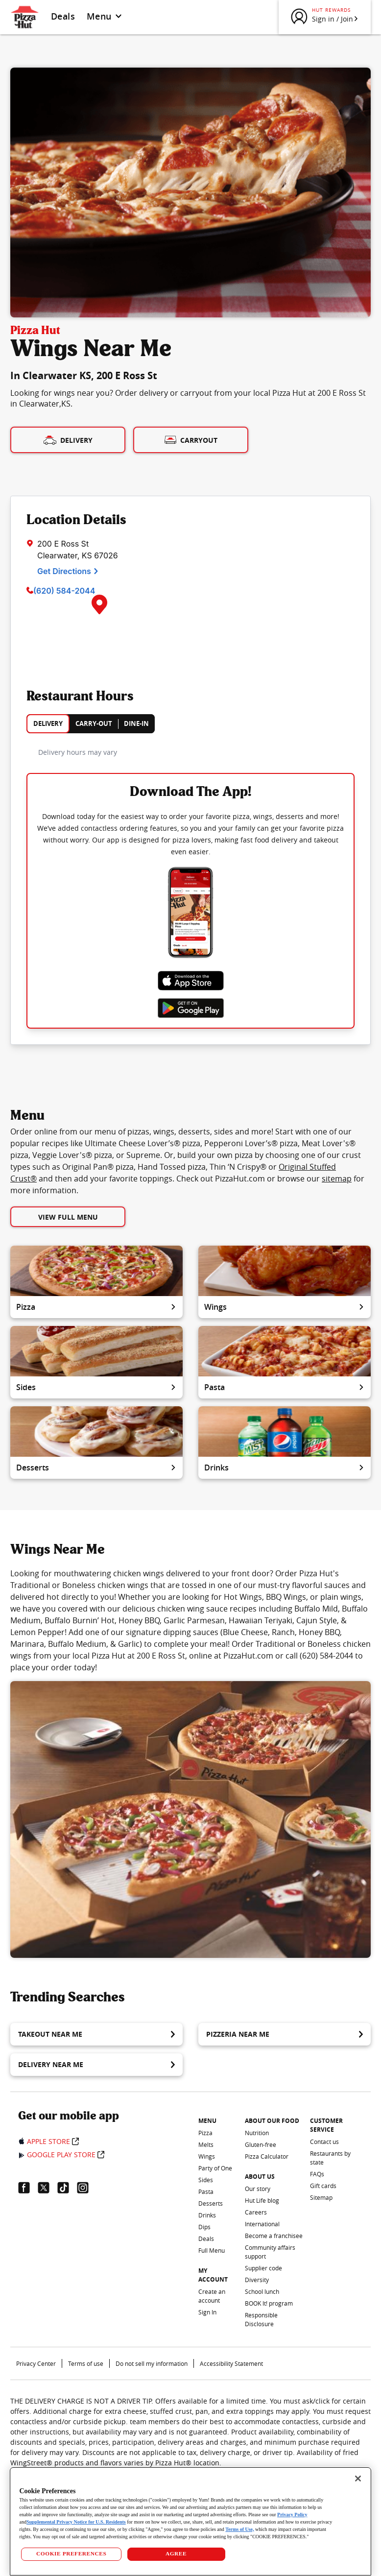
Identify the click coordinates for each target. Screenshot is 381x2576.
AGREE (176, 2553)
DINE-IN (136, 723)
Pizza (96, 1306)
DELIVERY (48, 723)
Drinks (284, 1467)
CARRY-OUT (93, 723)
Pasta (284, 1387)
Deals (63, 16)
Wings (284, 1306)
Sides (96, 1387)
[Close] (358, 2478)
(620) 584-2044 (64, 591)
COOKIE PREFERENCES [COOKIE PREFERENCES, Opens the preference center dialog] (71, 2553)
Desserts (96, 1467)
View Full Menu (68, 1217)
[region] (190, 2521)
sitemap (337, 1178)
